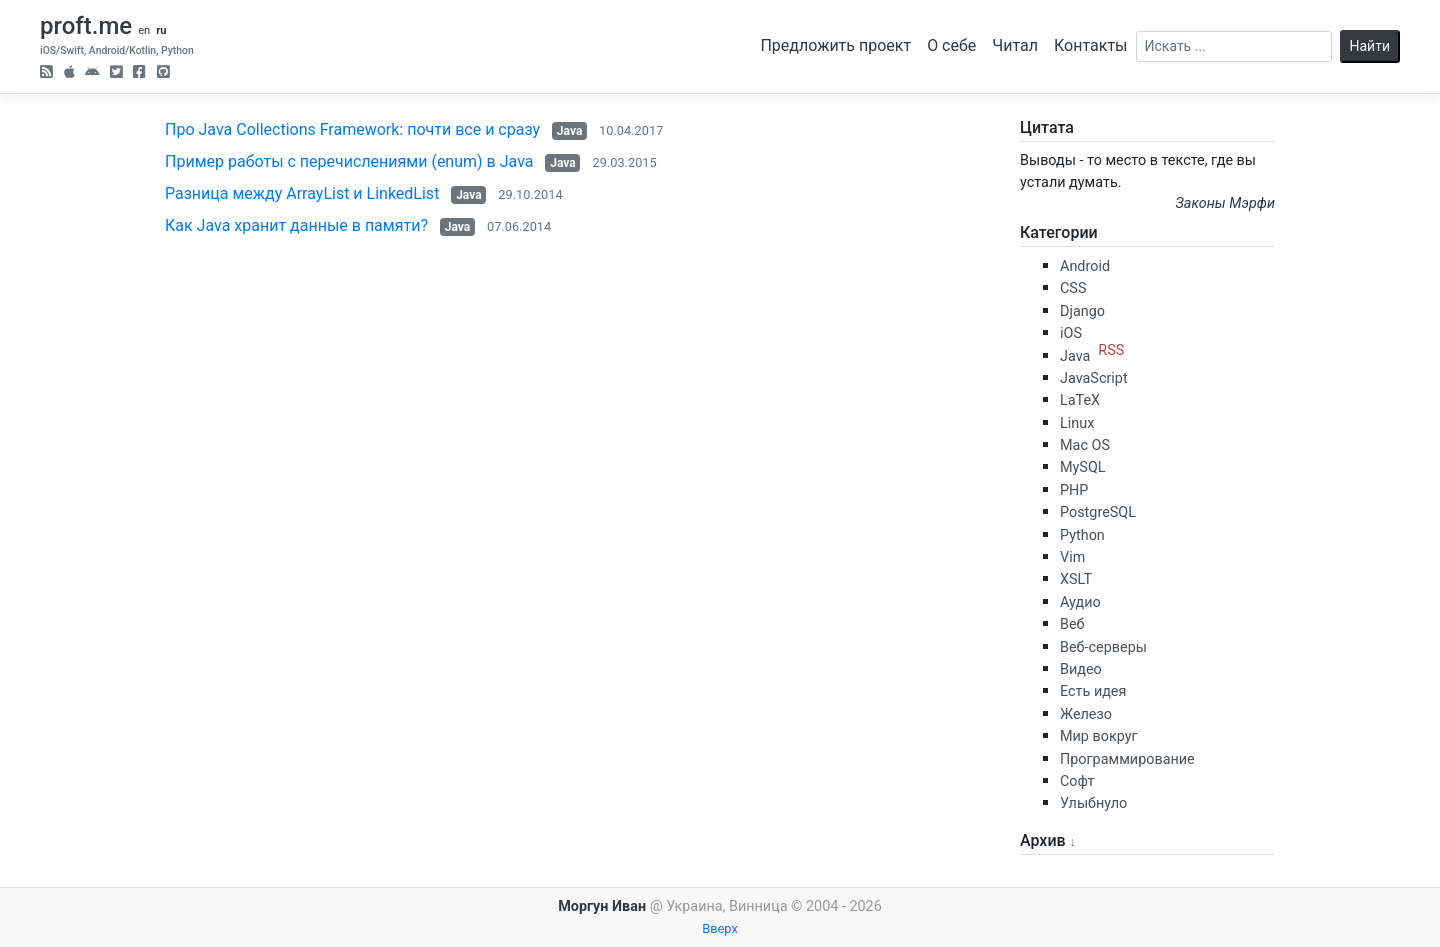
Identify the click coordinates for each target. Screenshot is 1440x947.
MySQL (1083, 467)
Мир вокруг (1099, 736)
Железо (1086, 714)
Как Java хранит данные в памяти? (296, 225)
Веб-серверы (1103, 647)
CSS (1073, 288)
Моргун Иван (602, 906)
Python (1082, 535)
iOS (1071, 333)
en (144, 30)
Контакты (1090, 45)
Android (1085, 266)
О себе (951, 45)
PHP (1074, 490)
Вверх (720, 928)
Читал (1015, 45)
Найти (1370, 46)
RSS (1111, 350)
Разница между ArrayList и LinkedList (302, 193)
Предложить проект (835, 45)
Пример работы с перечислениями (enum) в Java (349, 161)
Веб (1072, 624)
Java (569, 131)
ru (161, 30)
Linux (1077, 423)
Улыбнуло (1093, 803)
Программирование (1127, 759)
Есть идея (1093, 691)
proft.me (86, 26)
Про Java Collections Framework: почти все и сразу (352, 129)
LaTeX (1080, 400)
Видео (1081, 669)
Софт (1077, 781)
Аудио (1080, 602)
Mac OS (1085, 445)
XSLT (1076, 579)
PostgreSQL (1098, 512)
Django (1082, 311)
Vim (1072, 557)
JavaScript (1094, 378)
